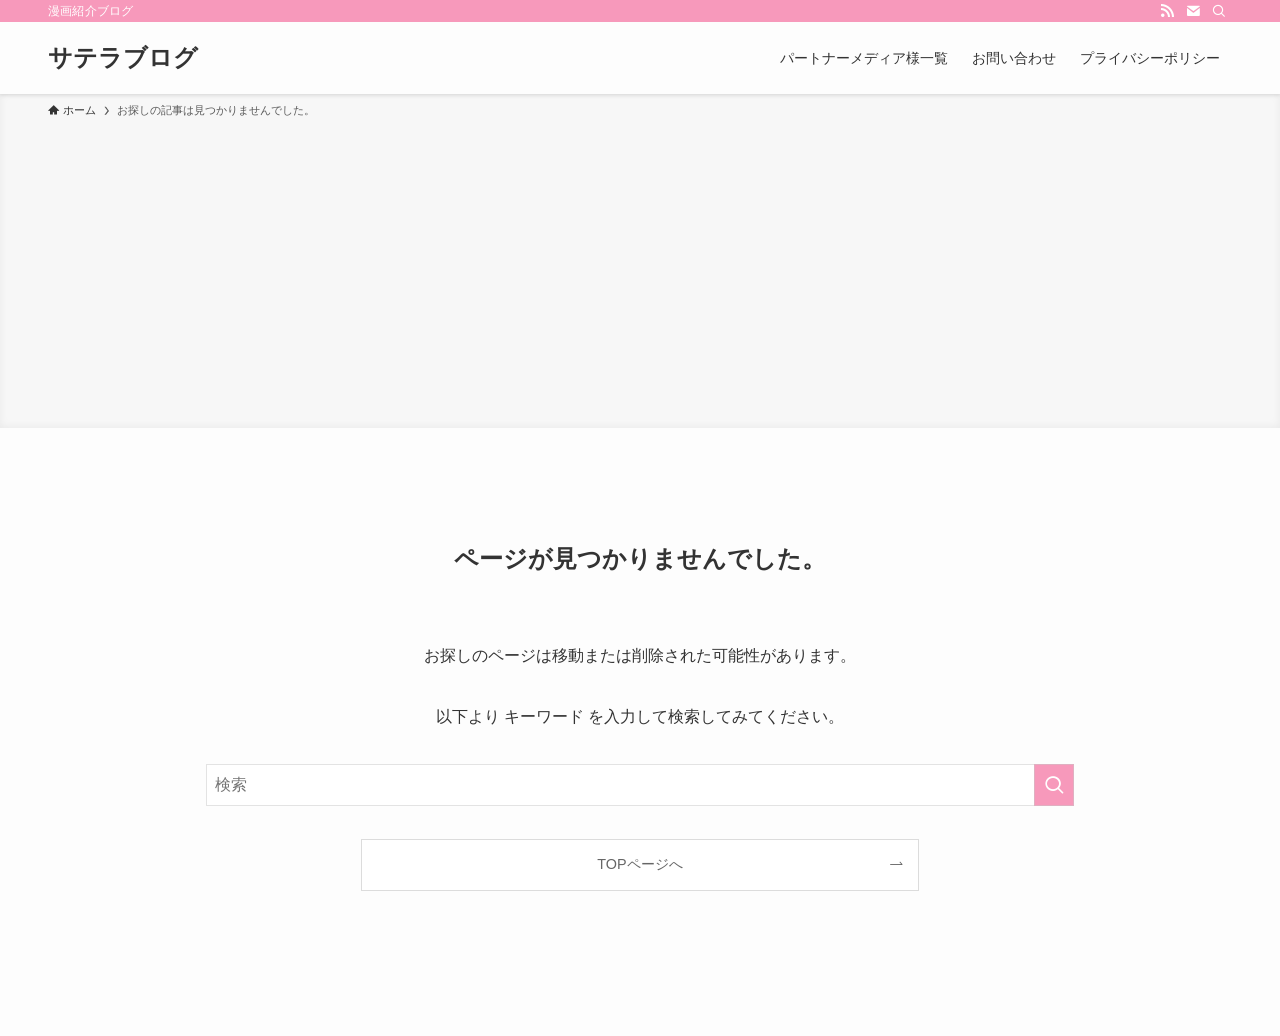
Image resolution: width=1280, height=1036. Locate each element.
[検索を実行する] (1054, 785)
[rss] (1167, 11)
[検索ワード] (640, 785)
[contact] (1193, 11)
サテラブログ (123, 58)
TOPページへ (639, 864)
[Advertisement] (640, 270)
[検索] (1219, 11)
